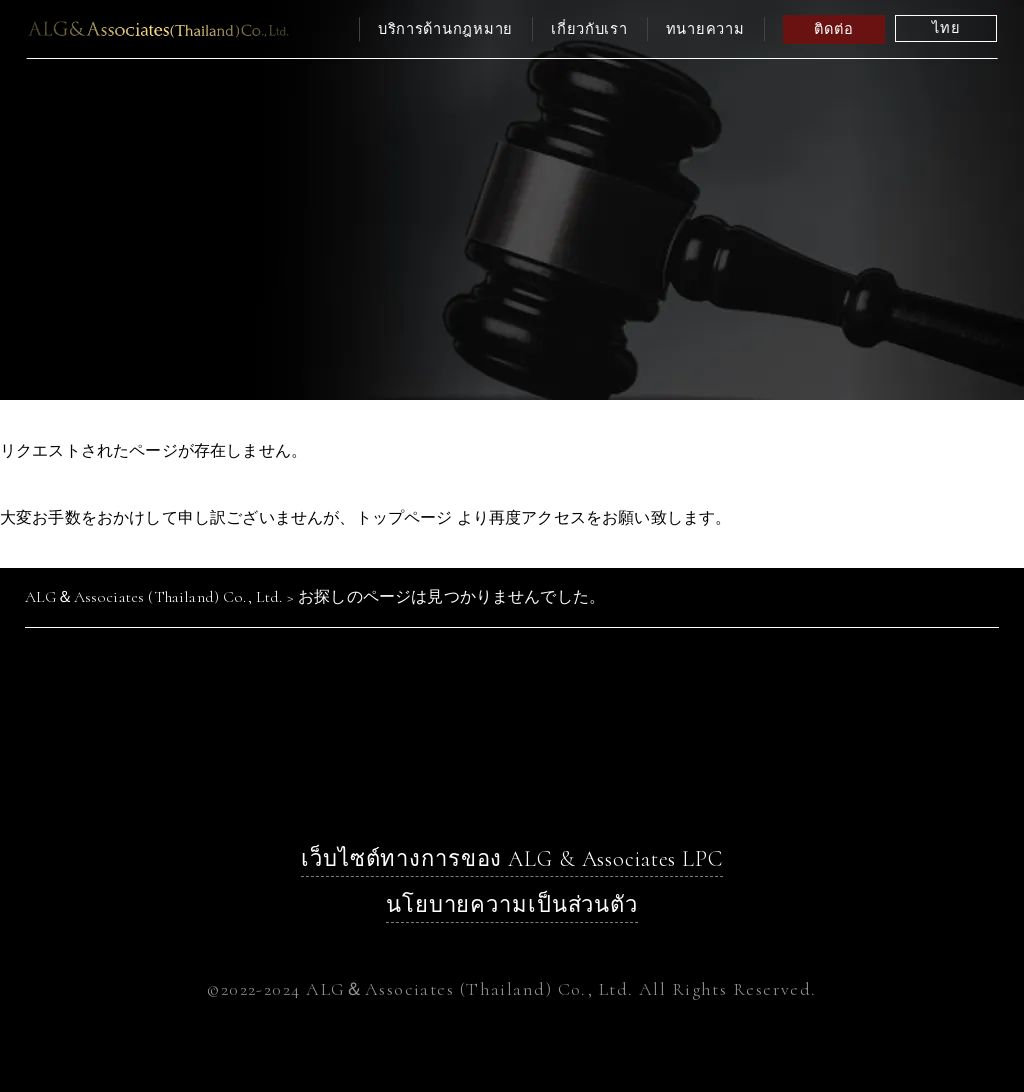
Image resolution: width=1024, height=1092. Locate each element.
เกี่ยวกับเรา (589, 29)
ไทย (946, 28)
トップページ (404, 517)
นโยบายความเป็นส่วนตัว (512, 905)
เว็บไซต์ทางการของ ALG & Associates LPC (512, 859)
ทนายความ (705, 29)
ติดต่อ (833, 29)
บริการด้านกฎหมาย (445, 29)
